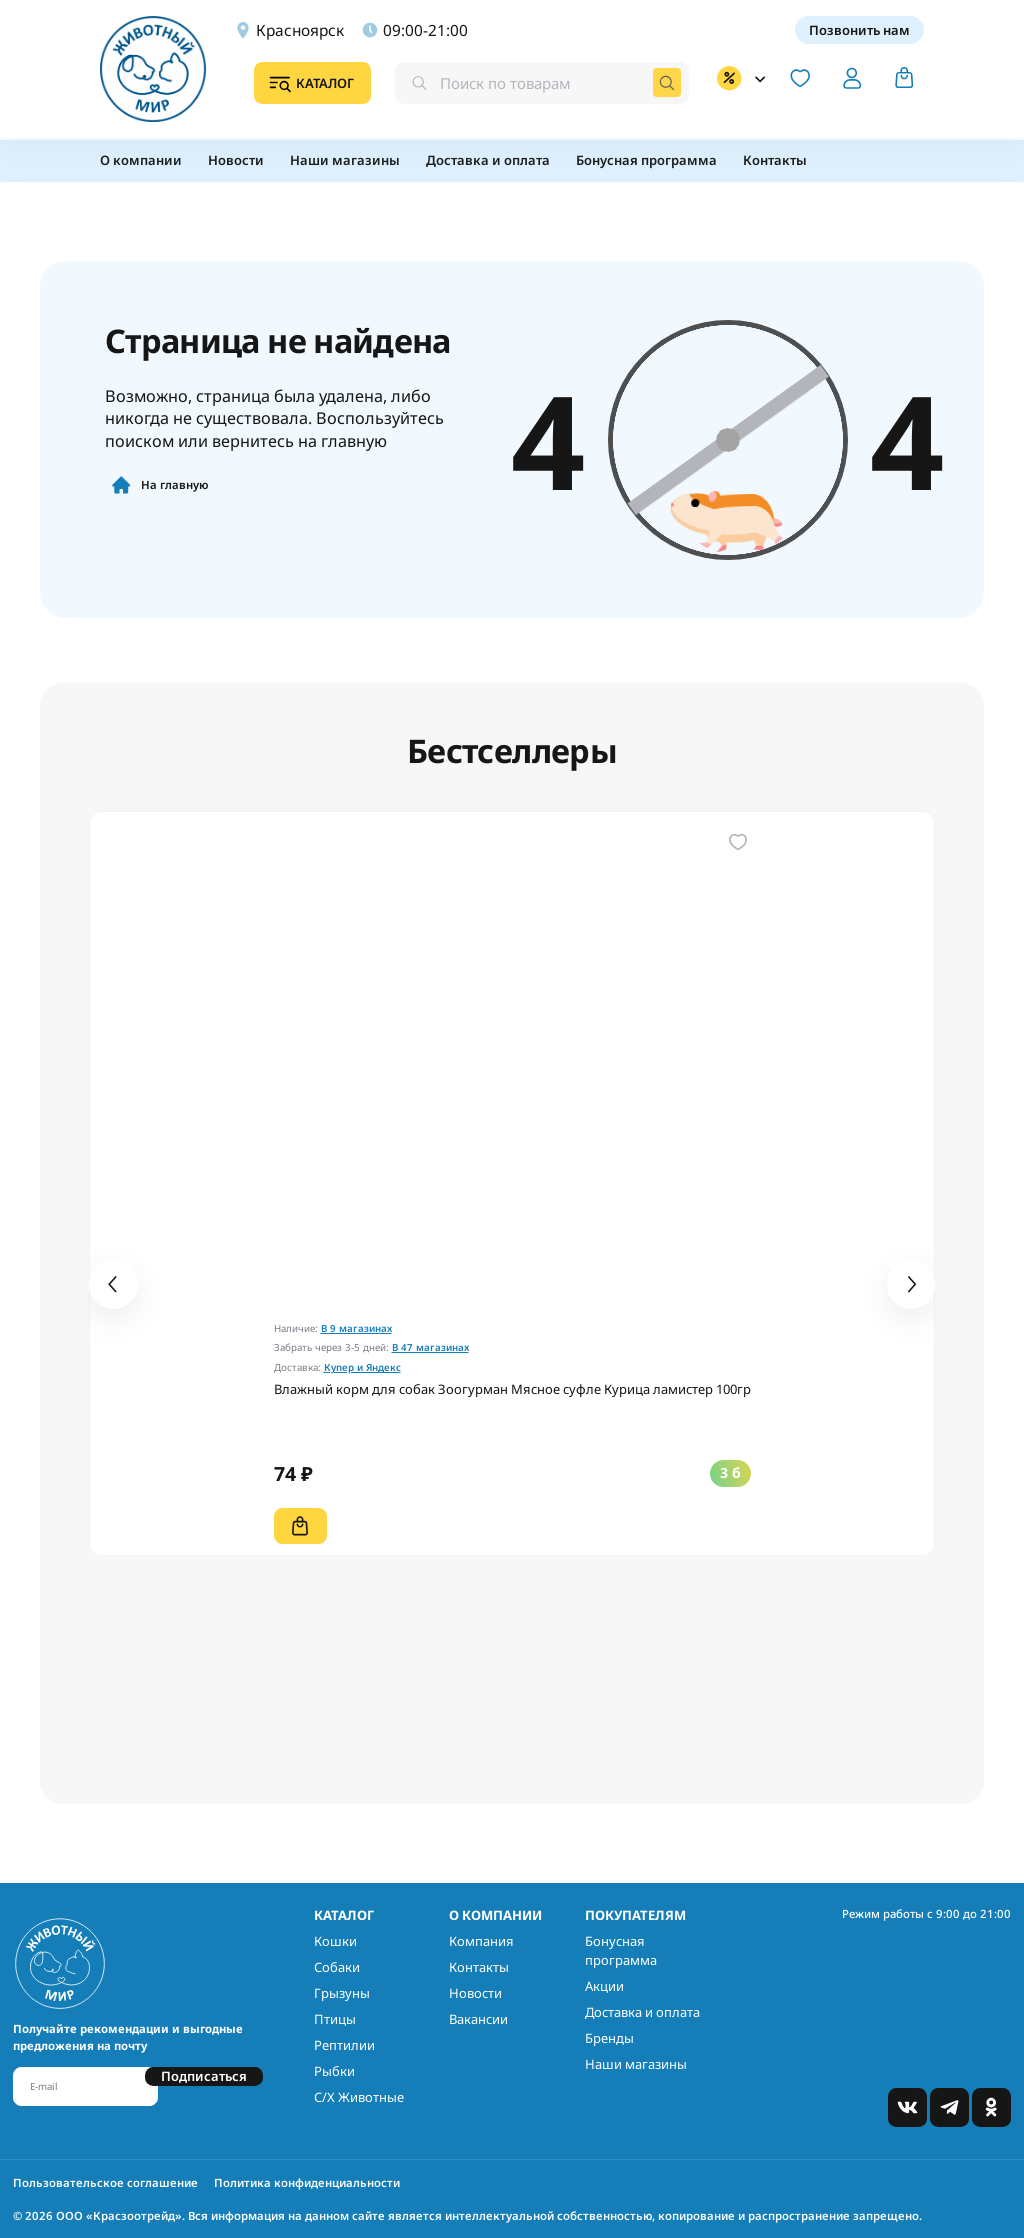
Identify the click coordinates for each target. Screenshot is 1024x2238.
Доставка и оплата (642, 2012)
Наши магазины (636, 2064)
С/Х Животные (359, 2097)
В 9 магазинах (356, 1328)
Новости (475, 1993)
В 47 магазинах (430, 1347)
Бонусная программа (621, 1951)
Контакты (479, 1967)
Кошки (335, 1941)
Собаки (337, 1967)
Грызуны (342, 1993)
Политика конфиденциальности (307, 2182)
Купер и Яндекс (362, 1367)
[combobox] (542, 82)
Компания (481, 1941)
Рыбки (334, 2071)
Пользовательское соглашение (105, 2182)
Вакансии (478, 2019)
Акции (604, 1986)
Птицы (335, 2019)
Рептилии (344, 2045)
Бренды (609, 2038)
